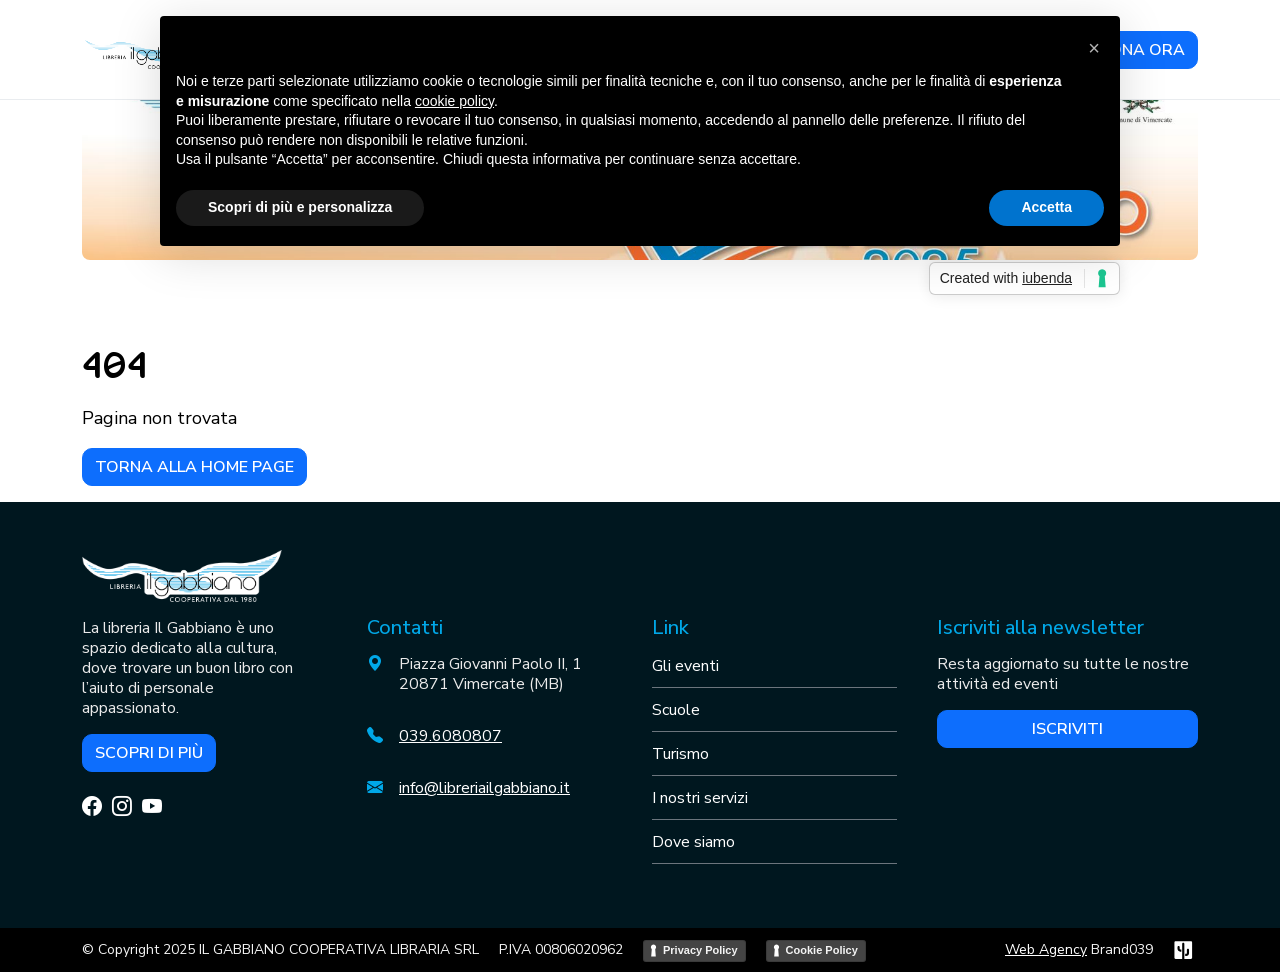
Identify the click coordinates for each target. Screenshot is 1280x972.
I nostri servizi (700, 798)
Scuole (676, 710)
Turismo (680, 754)
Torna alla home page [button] (194, 467)
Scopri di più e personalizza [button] (300, 207)
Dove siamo (693, 842)
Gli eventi (685, 666)
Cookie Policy (822, 950)
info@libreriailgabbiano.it (484, 788)
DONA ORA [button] (1141, 50)
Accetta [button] (1046, 207)
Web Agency (1046, 949)
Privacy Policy (700, 950)
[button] (1094, 48)
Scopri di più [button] (149, 753)
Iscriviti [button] (1067, 729)
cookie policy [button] (454, 101)
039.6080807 (450, 736)
